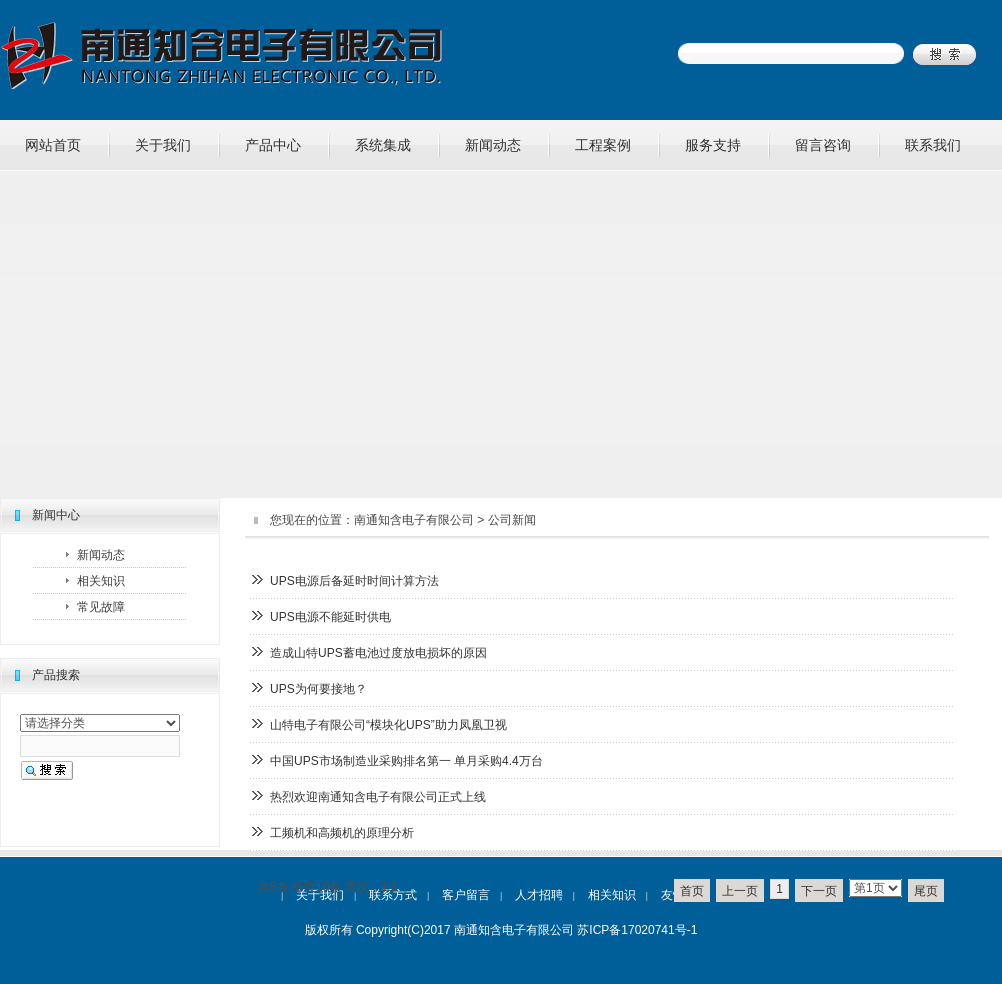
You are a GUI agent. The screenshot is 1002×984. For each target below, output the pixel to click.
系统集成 (383, 145)
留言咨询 (823, 145)
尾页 (926, 891)
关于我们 (163, 145)
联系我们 (933, 145)
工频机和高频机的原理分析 (342, 833)
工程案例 (603, 145)
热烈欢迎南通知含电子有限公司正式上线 (378, 797)
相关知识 (101, 581)
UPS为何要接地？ (318, 689)
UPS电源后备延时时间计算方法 (354, 581)
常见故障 (101, 607)
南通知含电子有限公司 (414, 520)
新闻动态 (493, 145)
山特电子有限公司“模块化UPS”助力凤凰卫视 (388, 725)
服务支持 (713, 145)
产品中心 (273, 145)
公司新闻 (512, 520)
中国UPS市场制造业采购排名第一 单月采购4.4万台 (406, 761)
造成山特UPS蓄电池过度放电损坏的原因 (378, 653)
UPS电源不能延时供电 (330, 617)
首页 (692, 891)
